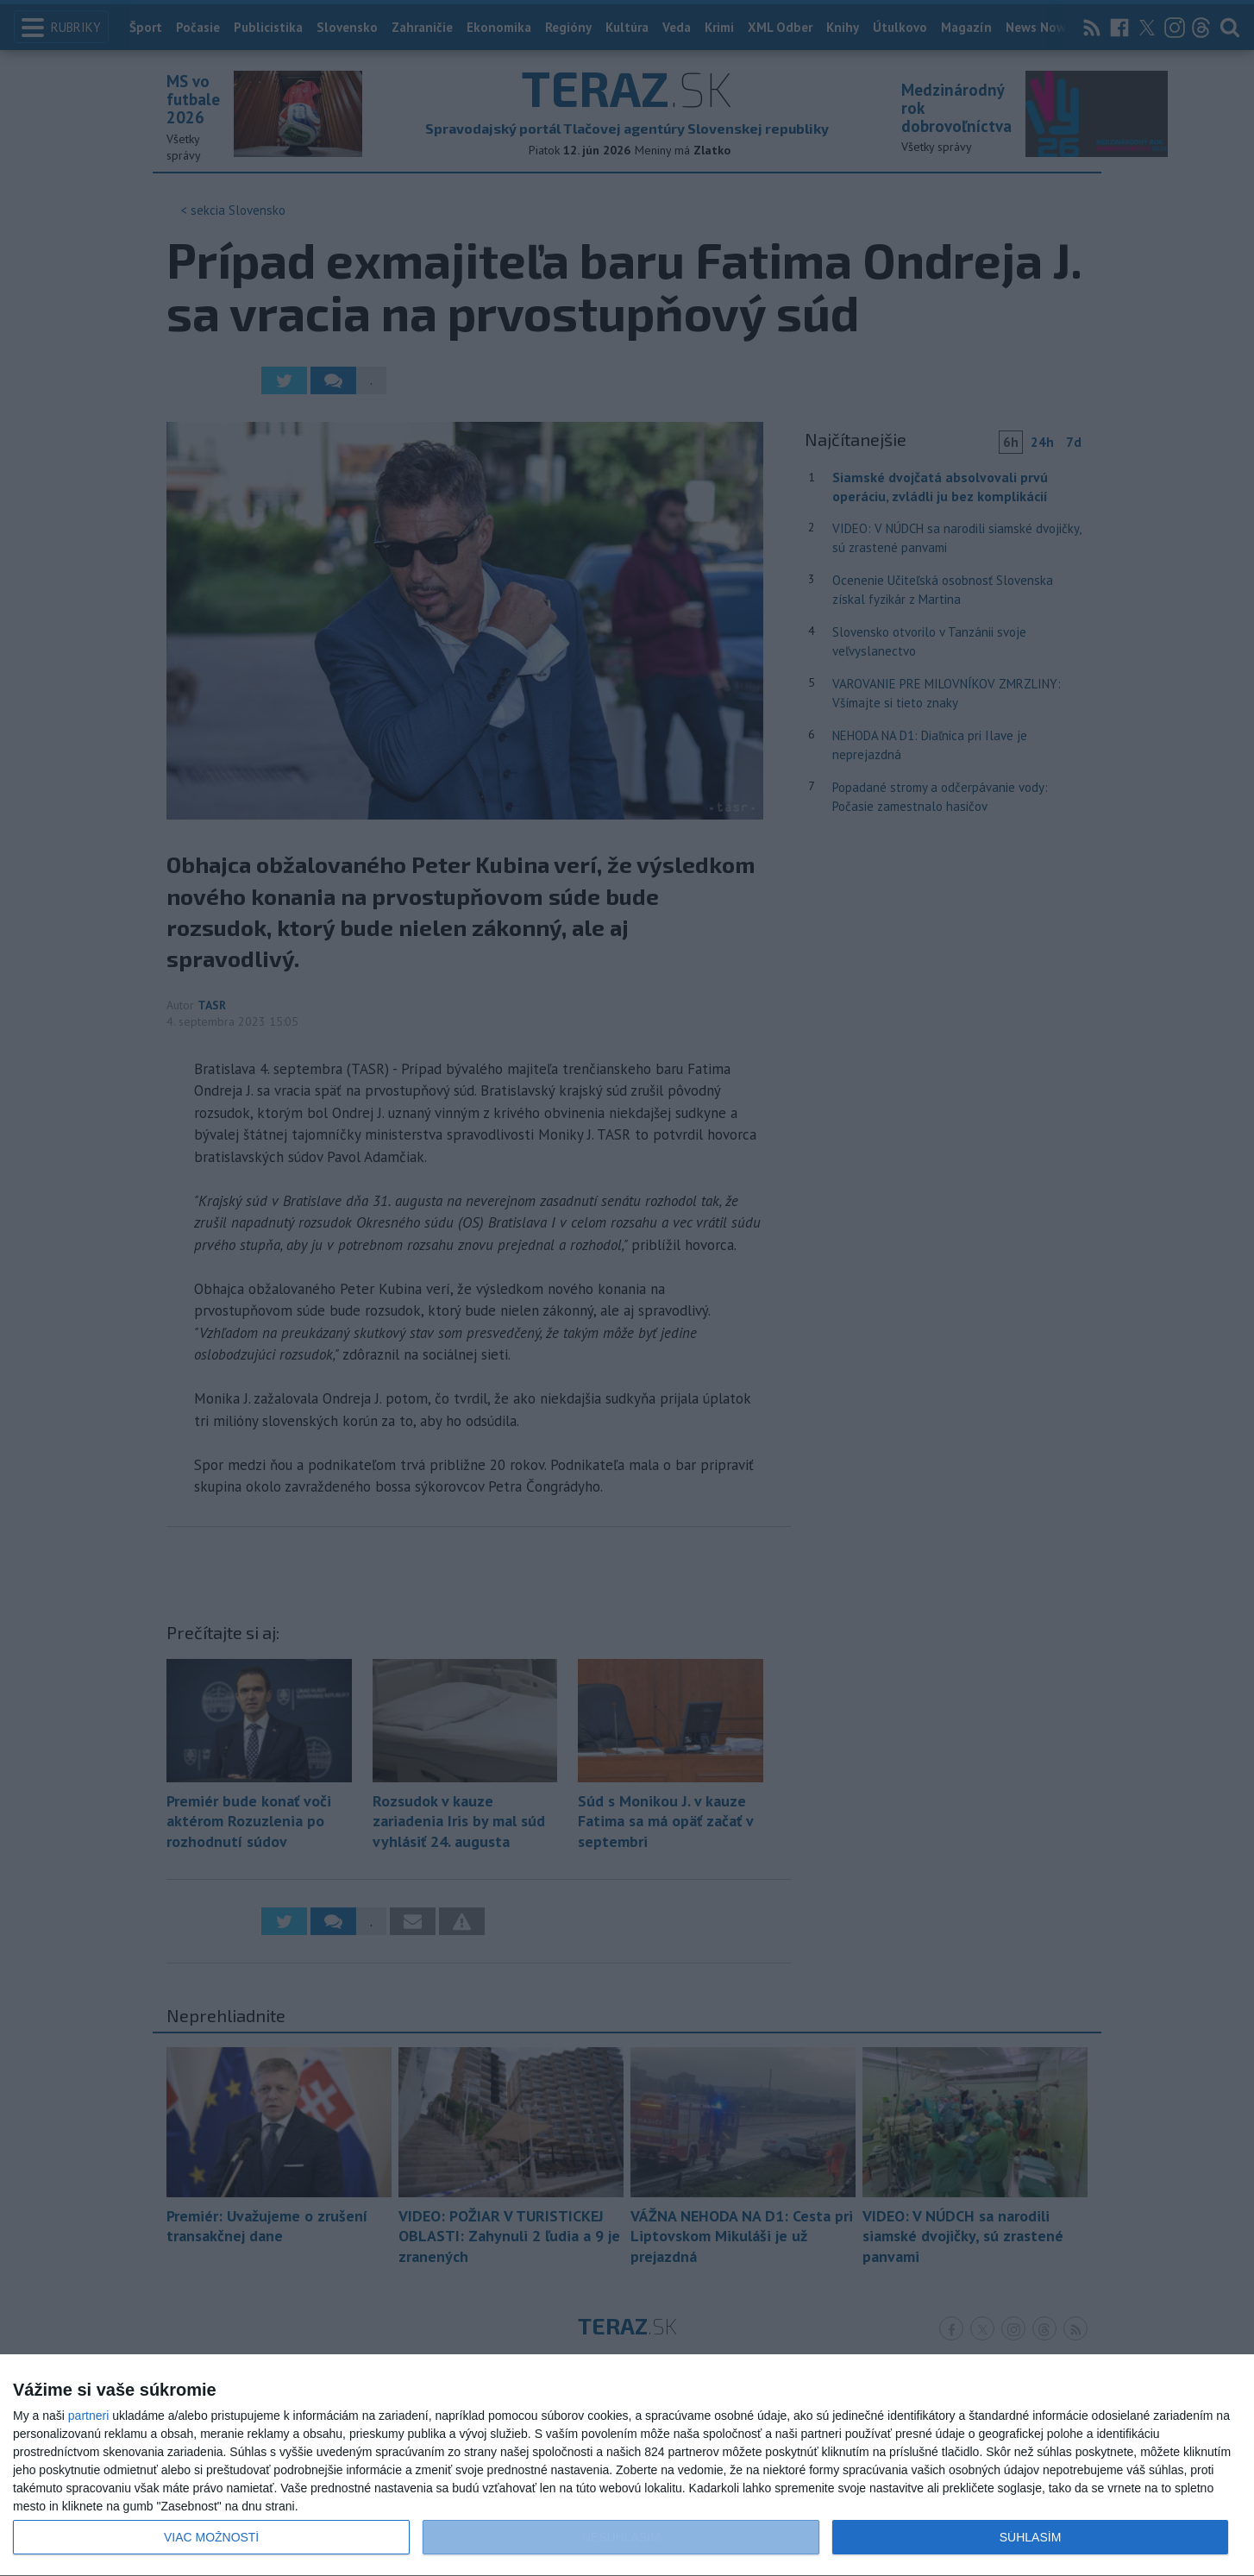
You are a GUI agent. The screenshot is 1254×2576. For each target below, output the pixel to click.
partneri (88, 2416)
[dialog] (627, 2465)
